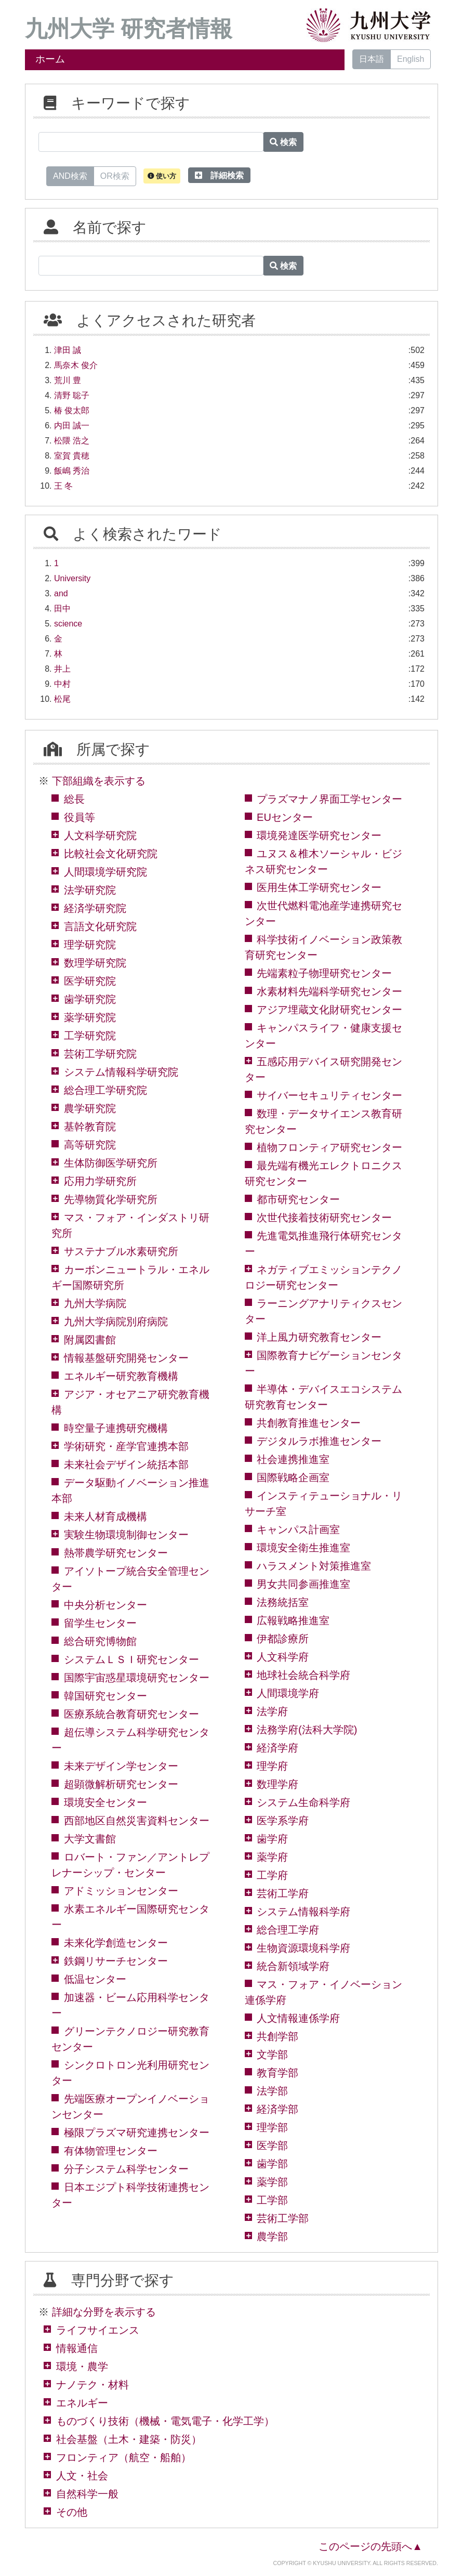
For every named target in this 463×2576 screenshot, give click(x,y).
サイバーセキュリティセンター (329, 1095)
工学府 (272, 1875)
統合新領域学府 (293, 1966)
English (410, 59)
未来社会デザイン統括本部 (126, 1464)
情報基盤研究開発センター (126, 1358)
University (72, 578)
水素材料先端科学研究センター (329, 991)
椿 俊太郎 (71, 410)
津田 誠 (67, 350)
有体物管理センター (110, 2150)
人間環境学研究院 (105, 872)
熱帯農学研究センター (116, 1553)
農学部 (272, 2236)
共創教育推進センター (309, 1423)
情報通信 (77, 2348)
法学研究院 (90, 890)
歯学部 (272, 2163)
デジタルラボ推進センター (319, 1441)
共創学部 (277, 2036)
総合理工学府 (288, 1930)
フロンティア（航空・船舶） (123, 2457)
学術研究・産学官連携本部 (126, 1446)
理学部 (272, 2127)
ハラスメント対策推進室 (314, 1566)
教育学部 (277, 2072)
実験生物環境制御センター (126, 1534)
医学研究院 (90, 981)
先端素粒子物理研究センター (324, 973)
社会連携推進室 (293, 1459)
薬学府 (272, 1857)
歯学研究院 (90, 999)
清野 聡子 (71, 395)
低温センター (95, 1979)
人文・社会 (82, 2475)
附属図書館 (90, 1339)
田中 (62, 608)
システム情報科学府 (303, 1911)
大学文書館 (90, 1839)
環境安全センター (105, 1802)
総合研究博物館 (100, 1641)
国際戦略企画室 (293, 1477)
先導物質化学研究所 (110, 1199)
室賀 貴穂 (71, 455)
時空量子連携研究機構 (116, 1428)
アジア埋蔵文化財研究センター (329, 1009)
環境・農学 (82, 2366)
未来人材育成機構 (105, 1516)
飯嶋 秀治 (71, 470)
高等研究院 (90, 1144)
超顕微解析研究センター (121, 1784)
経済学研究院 (95, 908)
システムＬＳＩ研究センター (131, 1659)
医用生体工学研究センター (319, 887)
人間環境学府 (288, 1693)
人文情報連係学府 (298, 2018)
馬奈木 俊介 (76, 365)
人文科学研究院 (100, 835)
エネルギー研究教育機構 (121, 1376)
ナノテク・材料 (92, 2384)
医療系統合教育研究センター (131, 1714)
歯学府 (272, 1839)
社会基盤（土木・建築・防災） (129, 2439)
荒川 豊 (67, 380)
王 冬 (63, 485)
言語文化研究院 (100, 926)
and (61, 593)
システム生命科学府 (303, 1802)
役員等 (79, 817)
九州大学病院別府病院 (116, 1321)
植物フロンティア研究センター (329, 1147)
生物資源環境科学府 (303, 1948)
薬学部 (272, 2182)
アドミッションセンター (121, 1891)
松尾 (62, 699)
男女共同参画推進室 (303, 1584)
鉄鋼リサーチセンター (116, 1961)
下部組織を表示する (98, 781)
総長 (74, 799)
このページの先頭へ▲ (370, 2546)
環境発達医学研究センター (319, 835)
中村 (62, 683)
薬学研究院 (90, 1017)
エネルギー (82, 2403)
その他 (71, 2512)
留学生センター (100, 1623)
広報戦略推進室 (293, 1620)
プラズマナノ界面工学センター (329, 799)
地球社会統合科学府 (303, 1675)
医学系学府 (283, 1820)
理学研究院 (90, 944)
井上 (62, 668)
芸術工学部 (283, 2218)
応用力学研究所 (100, 1181)
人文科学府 (283, 1657)
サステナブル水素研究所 (121, 1251)
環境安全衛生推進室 (303, 1547)
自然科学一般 (87, 2494)
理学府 (272, 1766)
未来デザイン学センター (121, 1766)
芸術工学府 (283, 1893)
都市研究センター (298, 1199)
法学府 (272, 1711)
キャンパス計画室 (298, 1529)
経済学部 (277, 2109)
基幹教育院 (90, 1126)
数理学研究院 (95, 963)
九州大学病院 (95, 1303)
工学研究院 (90, 1035)
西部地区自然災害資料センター (136, 1820)
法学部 (272, 2091)
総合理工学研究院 (105, 1090)
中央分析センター (105, 1605)
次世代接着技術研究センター (324, 1217)
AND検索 (70, 175)
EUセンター (285, 817)
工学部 (272, 2200)
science (68, 623)
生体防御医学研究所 (110, 1163)
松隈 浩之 (71, 440)
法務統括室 (283, 1602)
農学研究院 (90, 1108)
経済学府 (277, 1748)
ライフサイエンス (97, 2330)
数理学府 (277, 1784)
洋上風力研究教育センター (319, 1337)
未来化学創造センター (116, 1943)
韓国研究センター (105, 1696)
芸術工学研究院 (100, 1054)
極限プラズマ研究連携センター (136, 2132)
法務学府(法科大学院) (307, 1729)
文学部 (272, 2054)
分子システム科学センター (126, 2169)
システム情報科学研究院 (121, 1072)
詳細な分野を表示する (104, 2312)
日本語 (371, 59)
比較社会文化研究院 (110, 853)
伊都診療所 (283, 1638)
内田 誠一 (71, 425)
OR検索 (114, 175)
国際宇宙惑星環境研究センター (136, 1677)
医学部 (272, 2145)
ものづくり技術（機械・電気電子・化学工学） (165, 2421)
